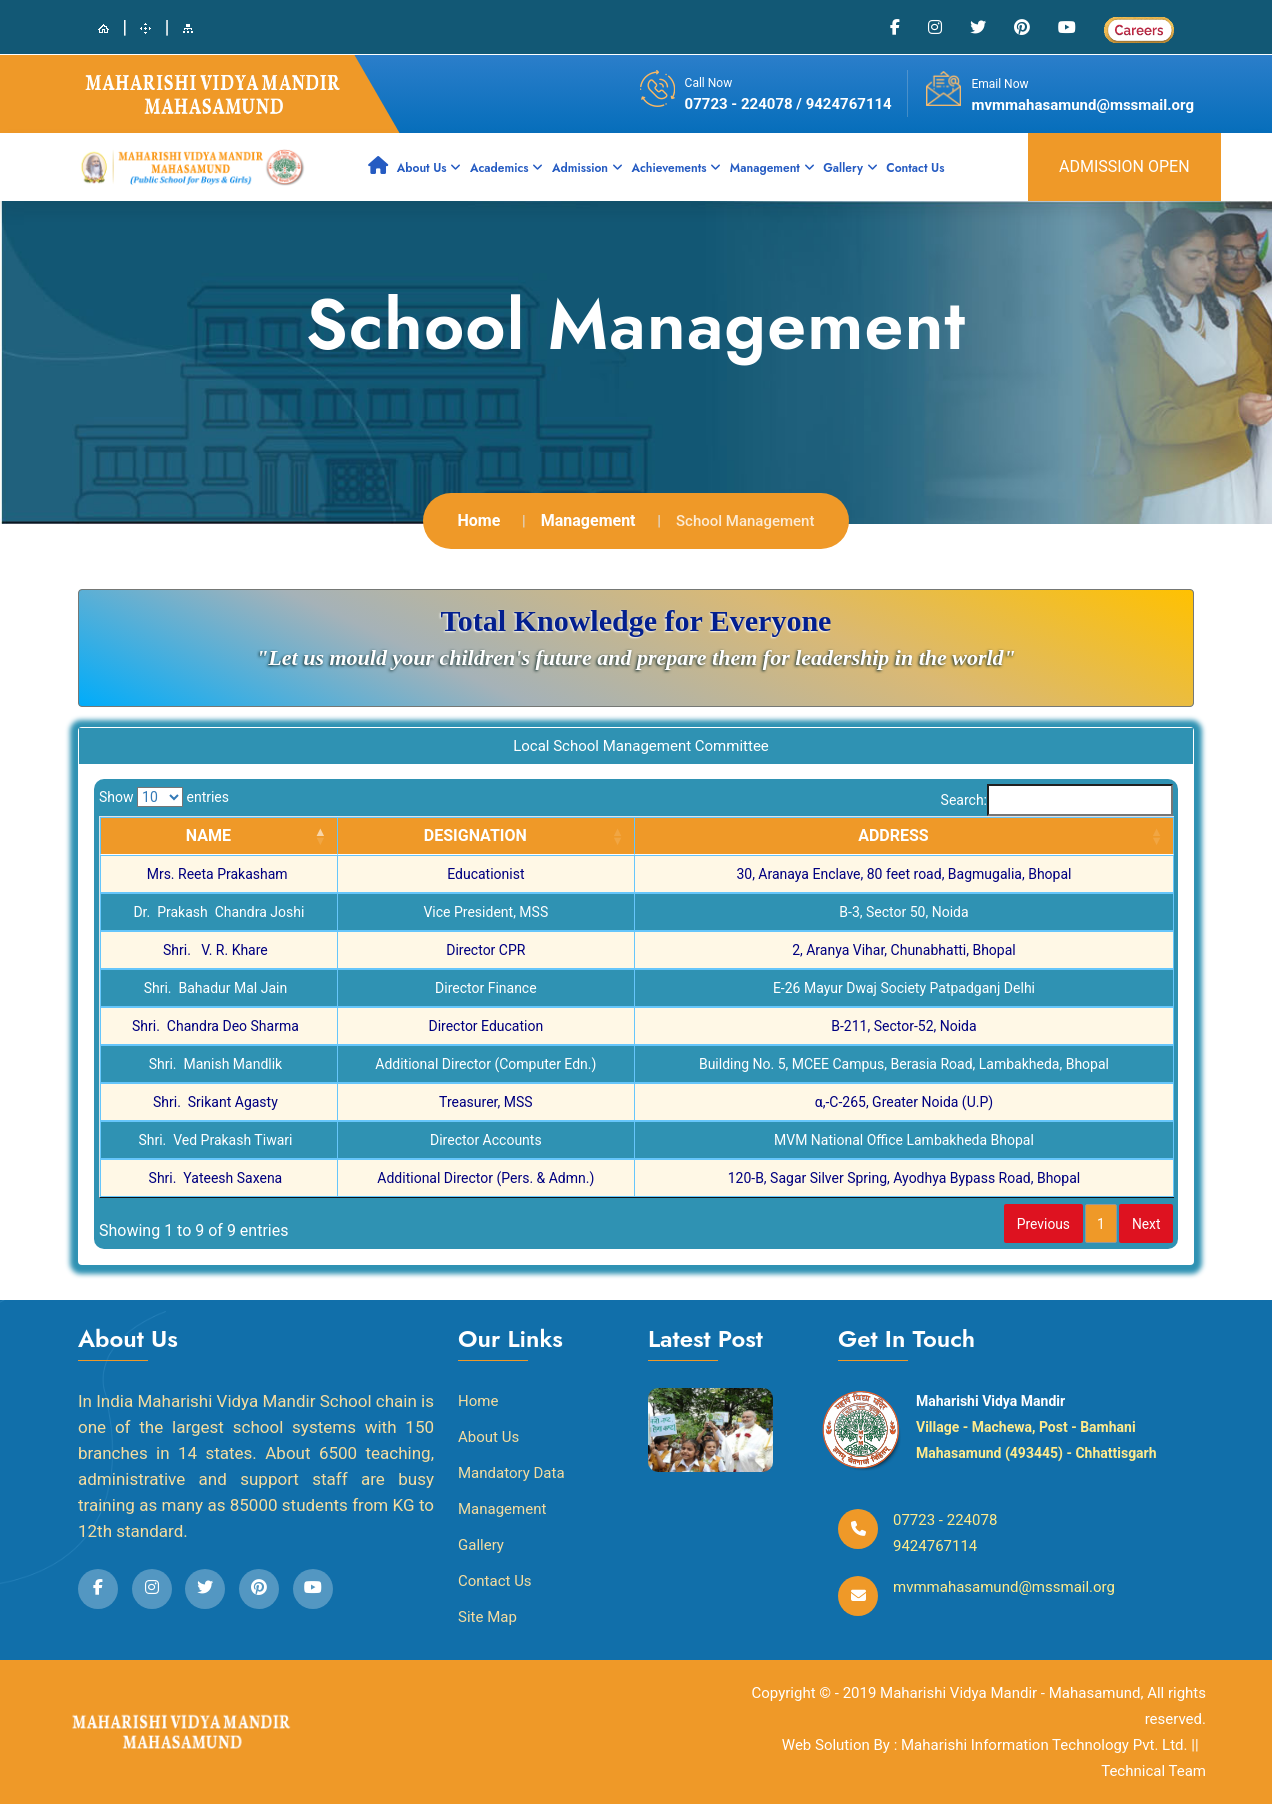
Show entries (164, 797)
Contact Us (915, 168)
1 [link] (1082, 1225)
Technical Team (1153, 1776)
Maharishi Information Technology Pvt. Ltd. (1046, 1750)
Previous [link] (1011, 1225)
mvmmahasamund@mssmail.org (1082, 105)
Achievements (676, 168)
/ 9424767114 (843, 104)
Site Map (487, 1622)
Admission (587, 168)
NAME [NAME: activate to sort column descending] (208, 835)
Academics (506, 168)
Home (479, 520)
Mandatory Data (511, 1478)
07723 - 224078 (741, 104)
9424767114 (935, 1551)
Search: (1057, 800)
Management (772, 168)
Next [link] (1139, 1225)
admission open (1124, 166)
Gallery (850, 168)
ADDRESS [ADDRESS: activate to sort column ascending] (893, 835)
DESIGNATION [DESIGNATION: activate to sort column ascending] (475, 835)
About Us (429, 168)
